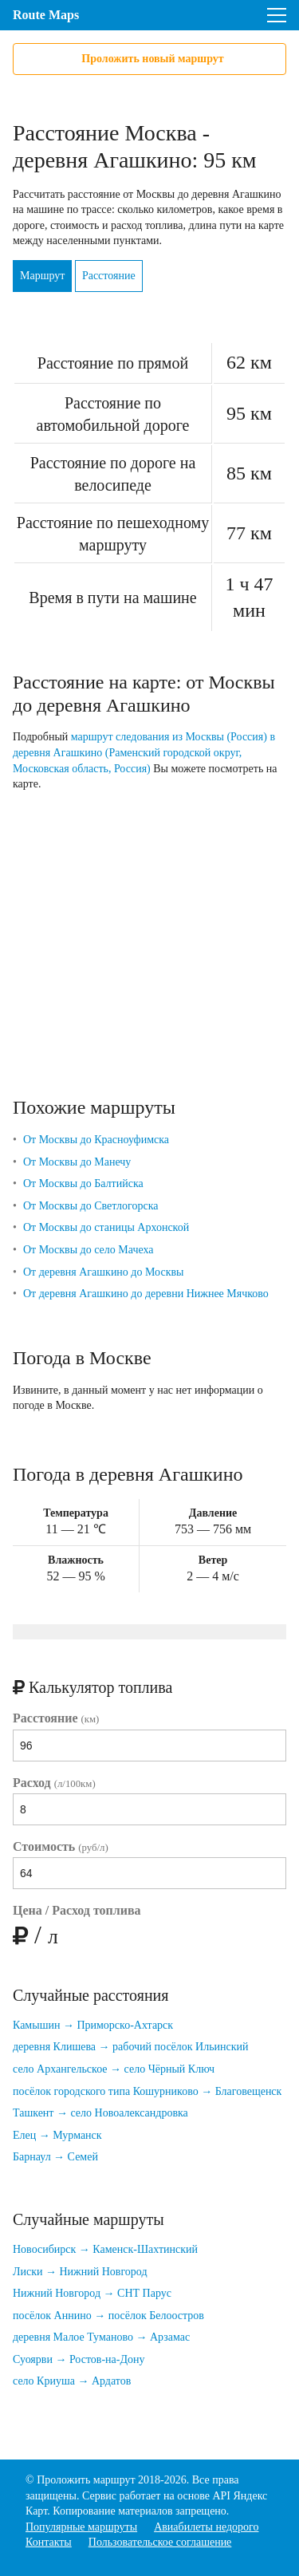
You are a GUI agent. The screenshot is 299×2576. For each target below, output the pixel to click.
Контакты (49, 2542)
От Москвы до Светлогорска (91, 1206)
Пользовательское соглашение (160, 2542)
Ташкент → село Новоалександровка (100, 2113)
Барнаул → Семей (55, 2157)
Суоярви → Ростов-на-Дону (79, 2359)
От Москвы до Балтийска (83, 1183)
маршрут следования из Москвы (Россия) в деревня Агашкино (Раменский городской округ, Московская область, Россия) (144, 752)
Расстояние (109, 276)
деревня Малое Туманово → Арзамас (101, 2337)
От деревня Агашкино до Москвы (103, 1272)
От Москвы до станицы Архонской (106, 1227)
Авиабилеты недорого (206, 2527)
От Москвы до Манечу (77, 1162)
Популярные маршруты (81, 2527)
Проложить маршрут (86, 2480)
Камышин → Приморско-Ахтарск (93, 2025)
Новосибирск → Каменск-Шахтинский (105, 2249)
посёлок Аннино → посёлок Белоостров (108, 2316)
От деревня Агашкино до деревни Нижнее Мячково (146, 1294)
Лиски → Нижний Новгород (80, 2272)
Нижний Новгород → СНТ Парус (92, 2293)
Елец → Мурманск (57, 2135)
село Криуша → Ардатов (72, 2381)
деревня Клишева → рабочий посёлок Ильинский (131, 2047)
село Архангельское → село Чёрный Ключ (113, 2069)
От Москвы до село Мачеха (88, 1250)
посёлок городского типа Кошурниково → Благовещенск (147, 2091)
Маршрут (42, 276)
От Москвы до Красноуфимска (96, 1140)
